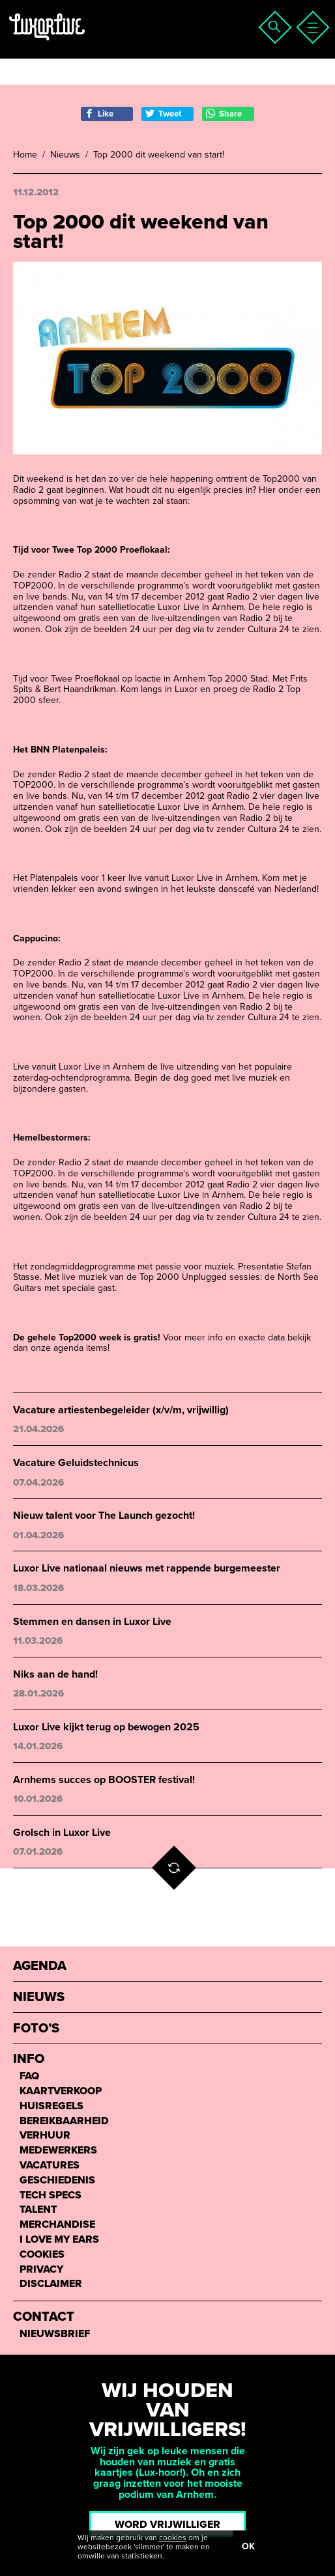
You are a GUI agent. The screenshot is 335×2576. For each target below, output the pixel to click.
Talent (38, 2209)
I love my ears (59, 2239)
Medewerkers (58, 2150)
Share (223, 113)
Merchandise (57, 2224)
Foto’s (36, 2028)
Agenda (39, 1966)
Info (28, 2059)
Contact (43, 2317)
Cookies (42, 2254)
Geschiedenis (57, 2180)
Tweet (163, 113)
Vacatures (50, 2165)
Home (25, 155)
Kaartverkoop (61, 2091)
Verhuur (45, 2135)
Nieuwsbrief (55, 2334)
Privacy (41, 2269)
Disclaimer (51, 2284)
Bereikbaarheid (64, 2121)
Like (98, 113)
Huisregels (51, 2106)
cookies (172, 2537)
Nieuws (65, 155)
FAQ (29, 2076)
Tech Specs (50, 2195)
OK (248, 2546)
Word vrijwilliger (167, 2524)
